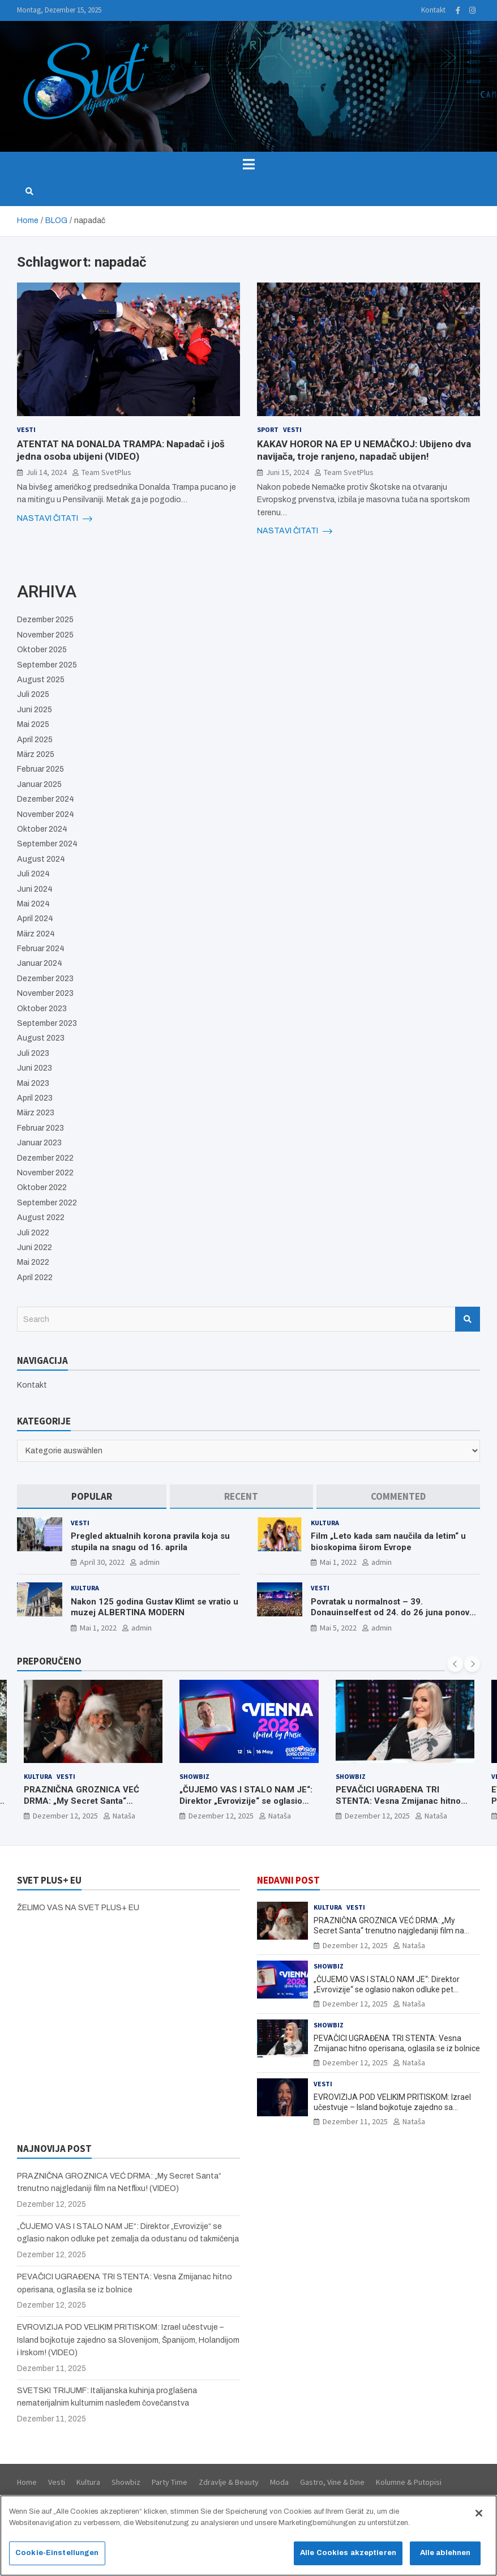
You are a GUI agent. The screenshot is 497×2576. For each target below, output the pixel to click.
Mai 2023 (33, 1083)
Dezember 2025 (45, 619)
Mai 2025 (33, 724)
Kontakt (433, 10)
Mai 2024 (33, 904)
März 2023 (35, 1113)
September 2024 (47, 844)
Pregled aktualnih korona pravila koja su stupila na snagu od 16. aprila (150, 1541)
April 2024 (35, 918)
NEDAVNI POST (288, 1880)
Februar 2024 (41, 948)
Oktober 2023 (42, 1008)
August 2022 (41, 1217)
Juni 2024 (35, 889)
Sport (268, 429)
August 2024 (41, 859)
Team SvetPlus (106, 472)
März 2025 (35, 754)
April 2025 (35, 739)
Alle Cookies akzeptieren (348, 2558)
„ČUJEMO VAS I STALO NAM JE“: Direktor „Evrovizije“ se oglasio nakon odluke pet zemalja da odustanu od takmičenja (245, 1806)
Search (467, 1319)
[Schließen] (478, 2518)
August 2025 (41, 679)
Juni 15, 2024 (287, 472)
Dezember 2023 (45, 978)
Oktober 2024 (42, 829)
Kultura (325, 1522)
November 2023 (45, 993)
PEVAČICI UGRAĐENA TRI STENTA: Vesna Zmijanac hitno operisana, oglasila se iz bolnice (400, 1801)
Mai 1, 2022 (338, 1562)
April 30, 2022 (102, 1562)
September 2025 (47, 665)
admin (149, 1562)
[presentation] (455, 1664)
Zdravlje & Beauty (229, 2482)
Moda (279, 2482)
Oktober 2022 (42, 1187)
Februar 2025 (40, 769)
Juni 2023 (34, 1068)
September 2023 (47, 1023)
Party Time (169, 2482)
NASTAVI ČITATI (54, 518)
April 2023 (35, 1098)
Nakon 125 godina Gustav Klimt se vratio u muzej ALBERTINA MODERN (154, 1607)
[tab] (91, 1496)
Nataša (124, 1816)
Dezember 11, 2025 (355, 2121)
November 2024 (45, 814)
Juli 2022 (33, 1233)
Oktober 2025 (42, 649)
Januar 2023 (39, 1143)
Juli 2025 (33, 694)
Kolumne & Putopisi (409, 2482)
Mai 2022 (33, 1262)
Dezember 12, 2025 (65, 1816)
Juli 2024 (33, 874)
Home (27, 2482)
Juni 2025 (34, 709)
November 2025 (45, 635)
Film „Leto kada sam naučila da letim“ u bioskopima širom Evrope (388, 1541)
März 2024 (36, 934)
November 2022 (45, 1173)
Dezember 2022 (45, 1158)
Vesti (26, 429)
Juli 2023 (33, 1053)
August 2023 (41, 1038)
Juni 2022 (34, 1247)
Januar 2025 (39, 784)
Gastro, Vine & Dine (332, 2482)
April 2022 (35, 1277)
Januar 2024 (39, 963)
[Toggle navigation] (248, 164)
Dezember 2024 (45, 799)
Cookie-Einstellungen (57, 2558)
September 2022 (47, 1203)
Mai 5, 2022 (338, 1628)
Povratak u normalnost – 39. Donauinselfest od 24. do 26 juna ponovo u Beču (392, 1613)
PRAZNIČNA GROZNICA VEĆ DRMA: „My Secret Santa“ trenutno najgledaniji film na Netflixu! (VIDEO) (81, 1806)
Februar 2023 (40, 1128)
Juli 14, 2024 (46, 472)
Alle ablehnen (445, 2558)
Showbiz (194, 1776)
